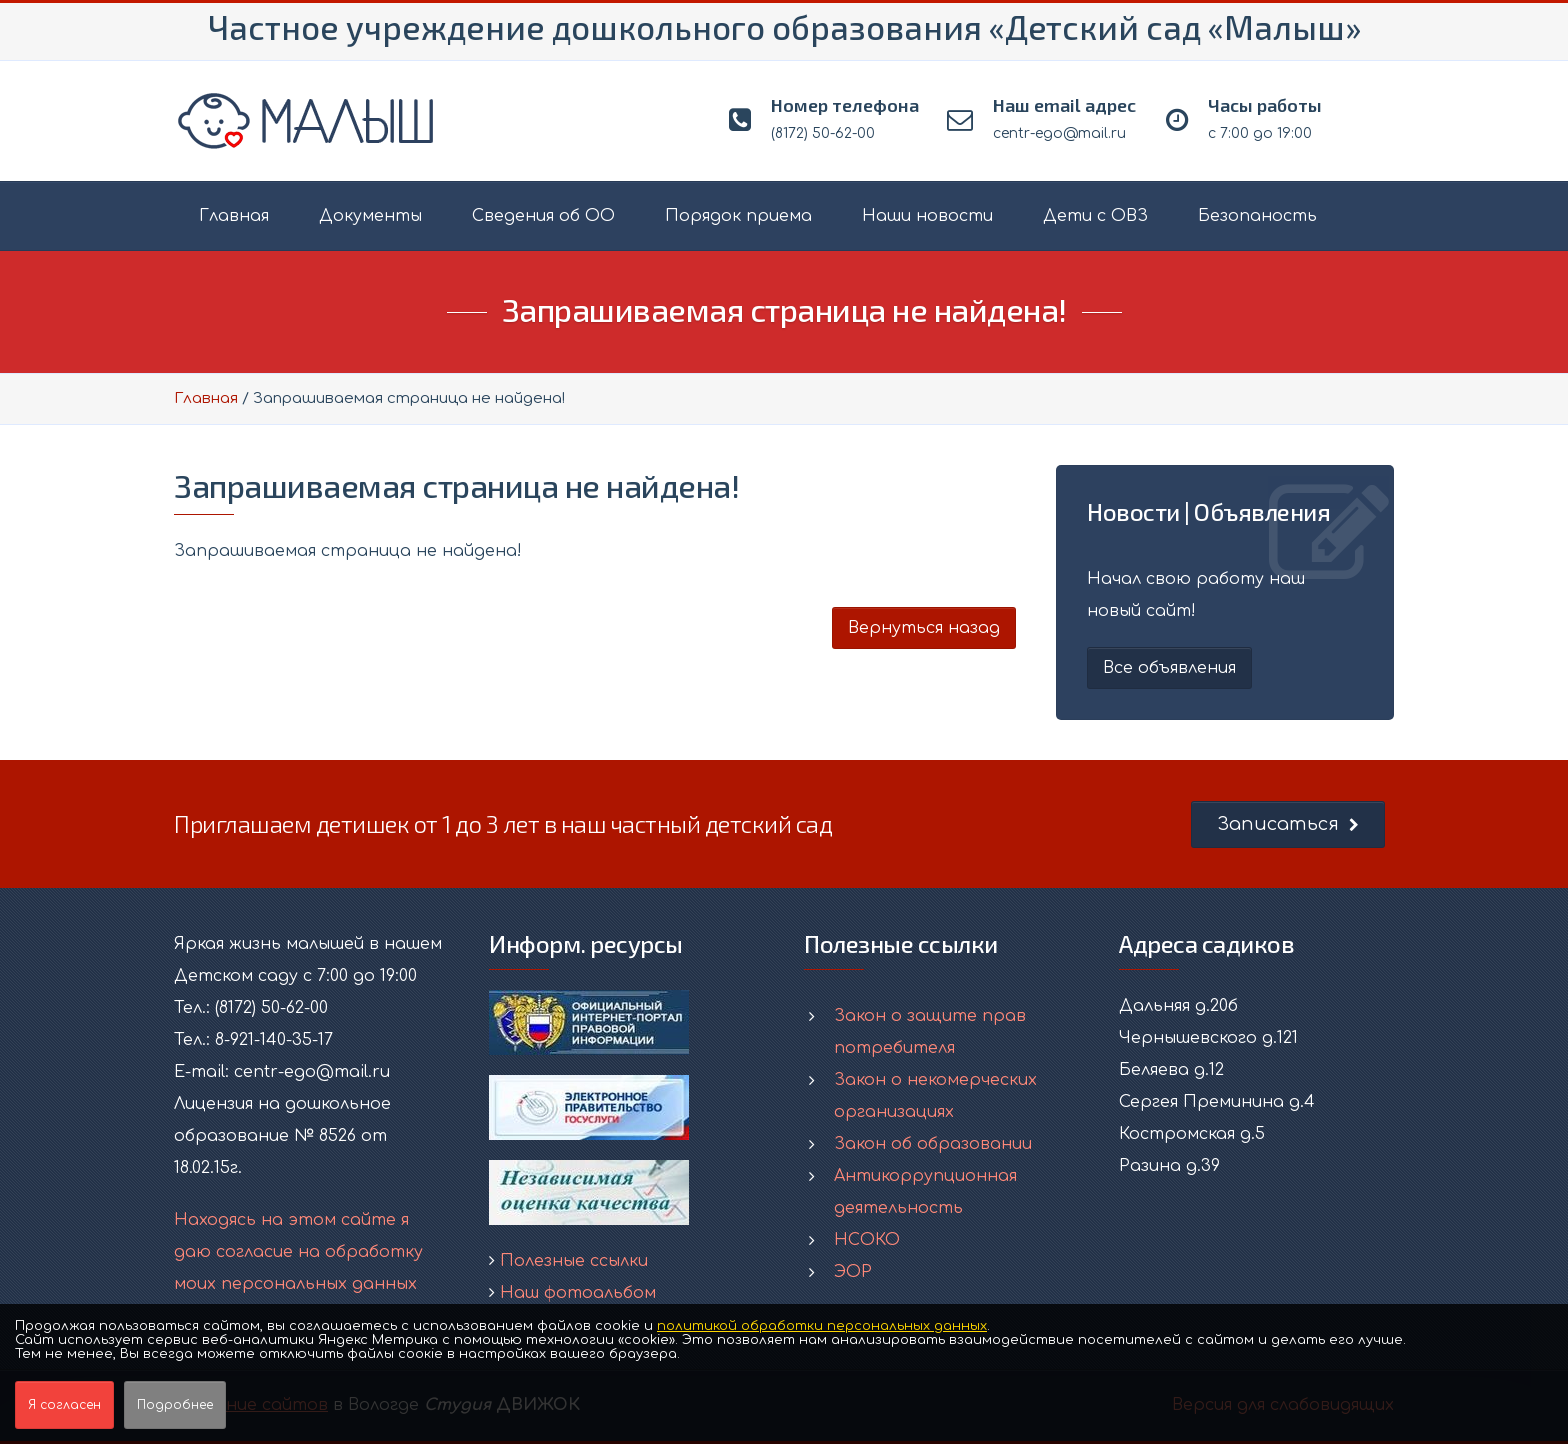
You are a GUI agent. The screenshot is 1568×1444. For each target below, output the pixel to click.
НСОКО (867, 1240)
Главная (234, 216)
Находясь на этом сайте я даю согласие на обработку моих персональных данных (298, 1252)
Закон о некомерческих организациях (935, 1096)
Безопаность (1257, 216)
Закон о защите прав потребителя (930, 1032)
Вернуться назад (924, 628)
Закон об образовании (933, 1144)
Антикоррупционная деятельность (925, 1192)
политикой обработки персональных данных (822, 1326)
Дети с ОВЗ (1095, 216)
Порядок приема (738, 216)
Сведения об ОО (543, 216)
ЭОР (853, 1272)
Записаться (1288, 824)
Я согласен (64, 1405)
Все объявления (1169, 668)
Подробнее (175, 1405)
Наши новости (927, 216)
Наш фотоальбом (578, 1293)
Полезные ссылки (574, 1261)
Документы (370, 216)
